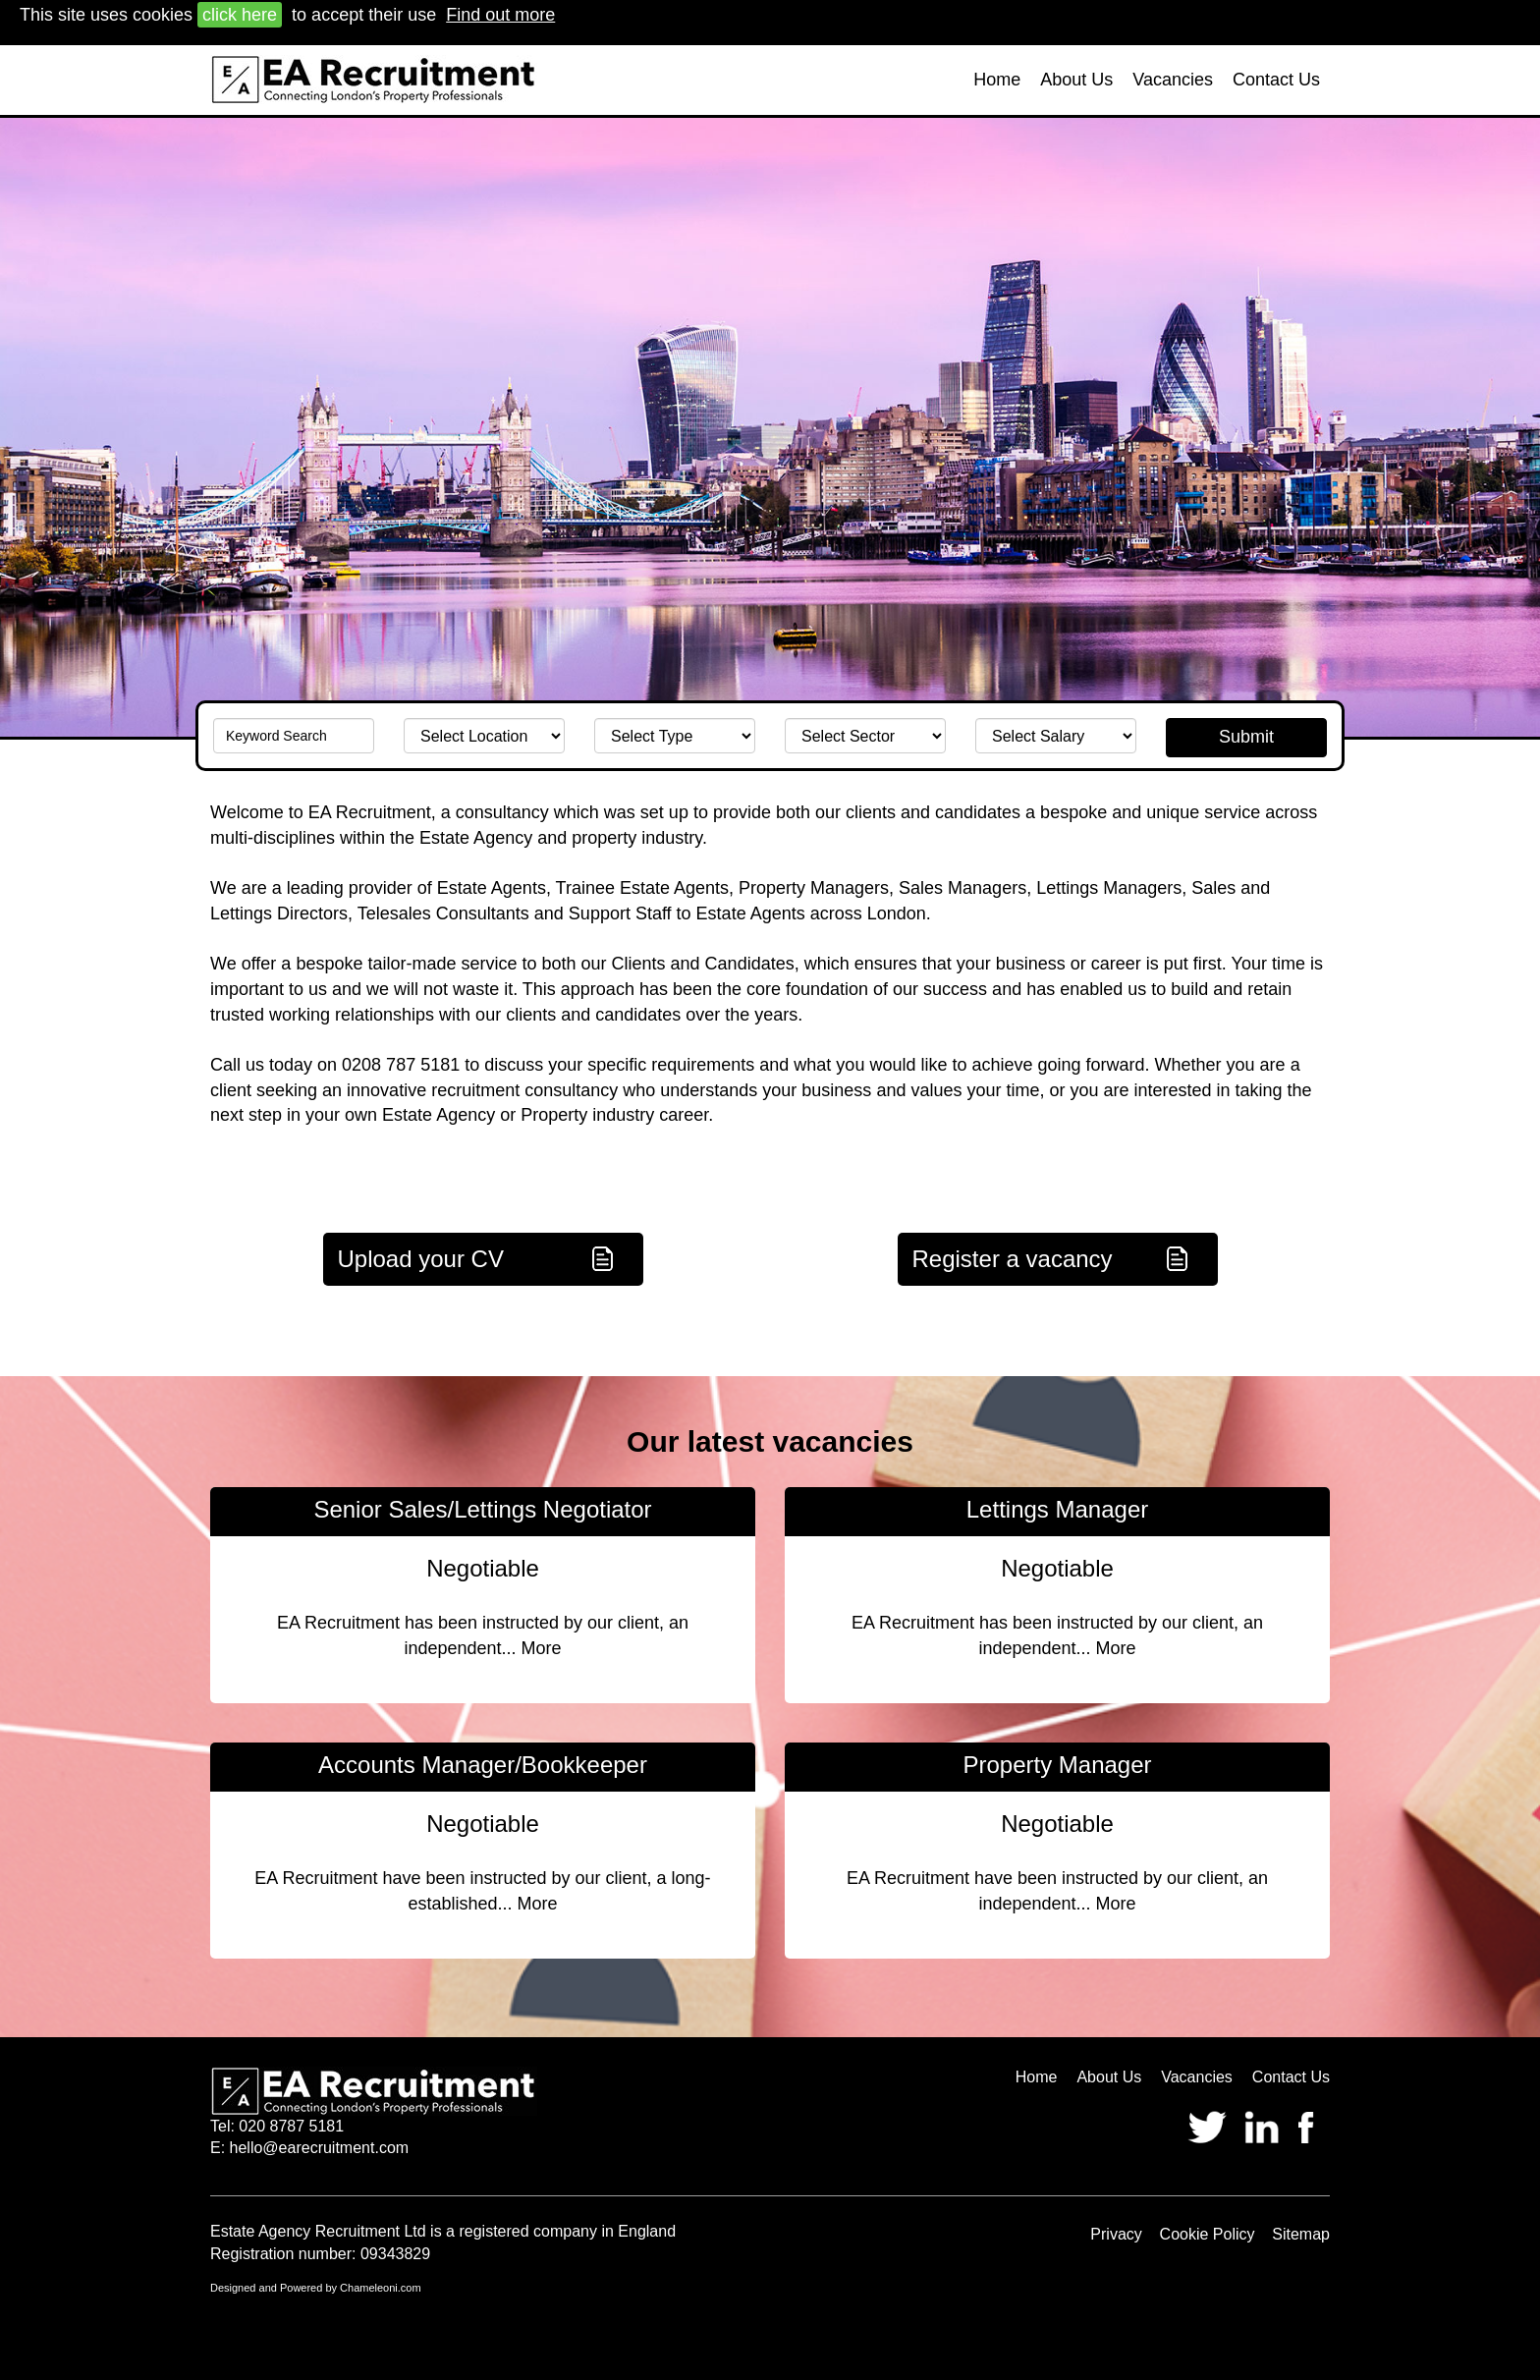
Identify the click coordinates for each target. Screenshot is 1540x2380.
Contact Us (1276, 79)
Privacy (1115, 2234)
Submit (1246, 737)
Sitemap (1301, 2234)
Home (996, 79)
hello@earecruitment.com (320, 2147)
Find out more (500, 15)
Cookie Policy (1207, 2234)
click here (239, 15)
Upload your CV (421, 1258)
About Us (1076, 79)
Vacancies (1172, 79)
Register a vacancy (1012, 1258)
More (542, 1648)
